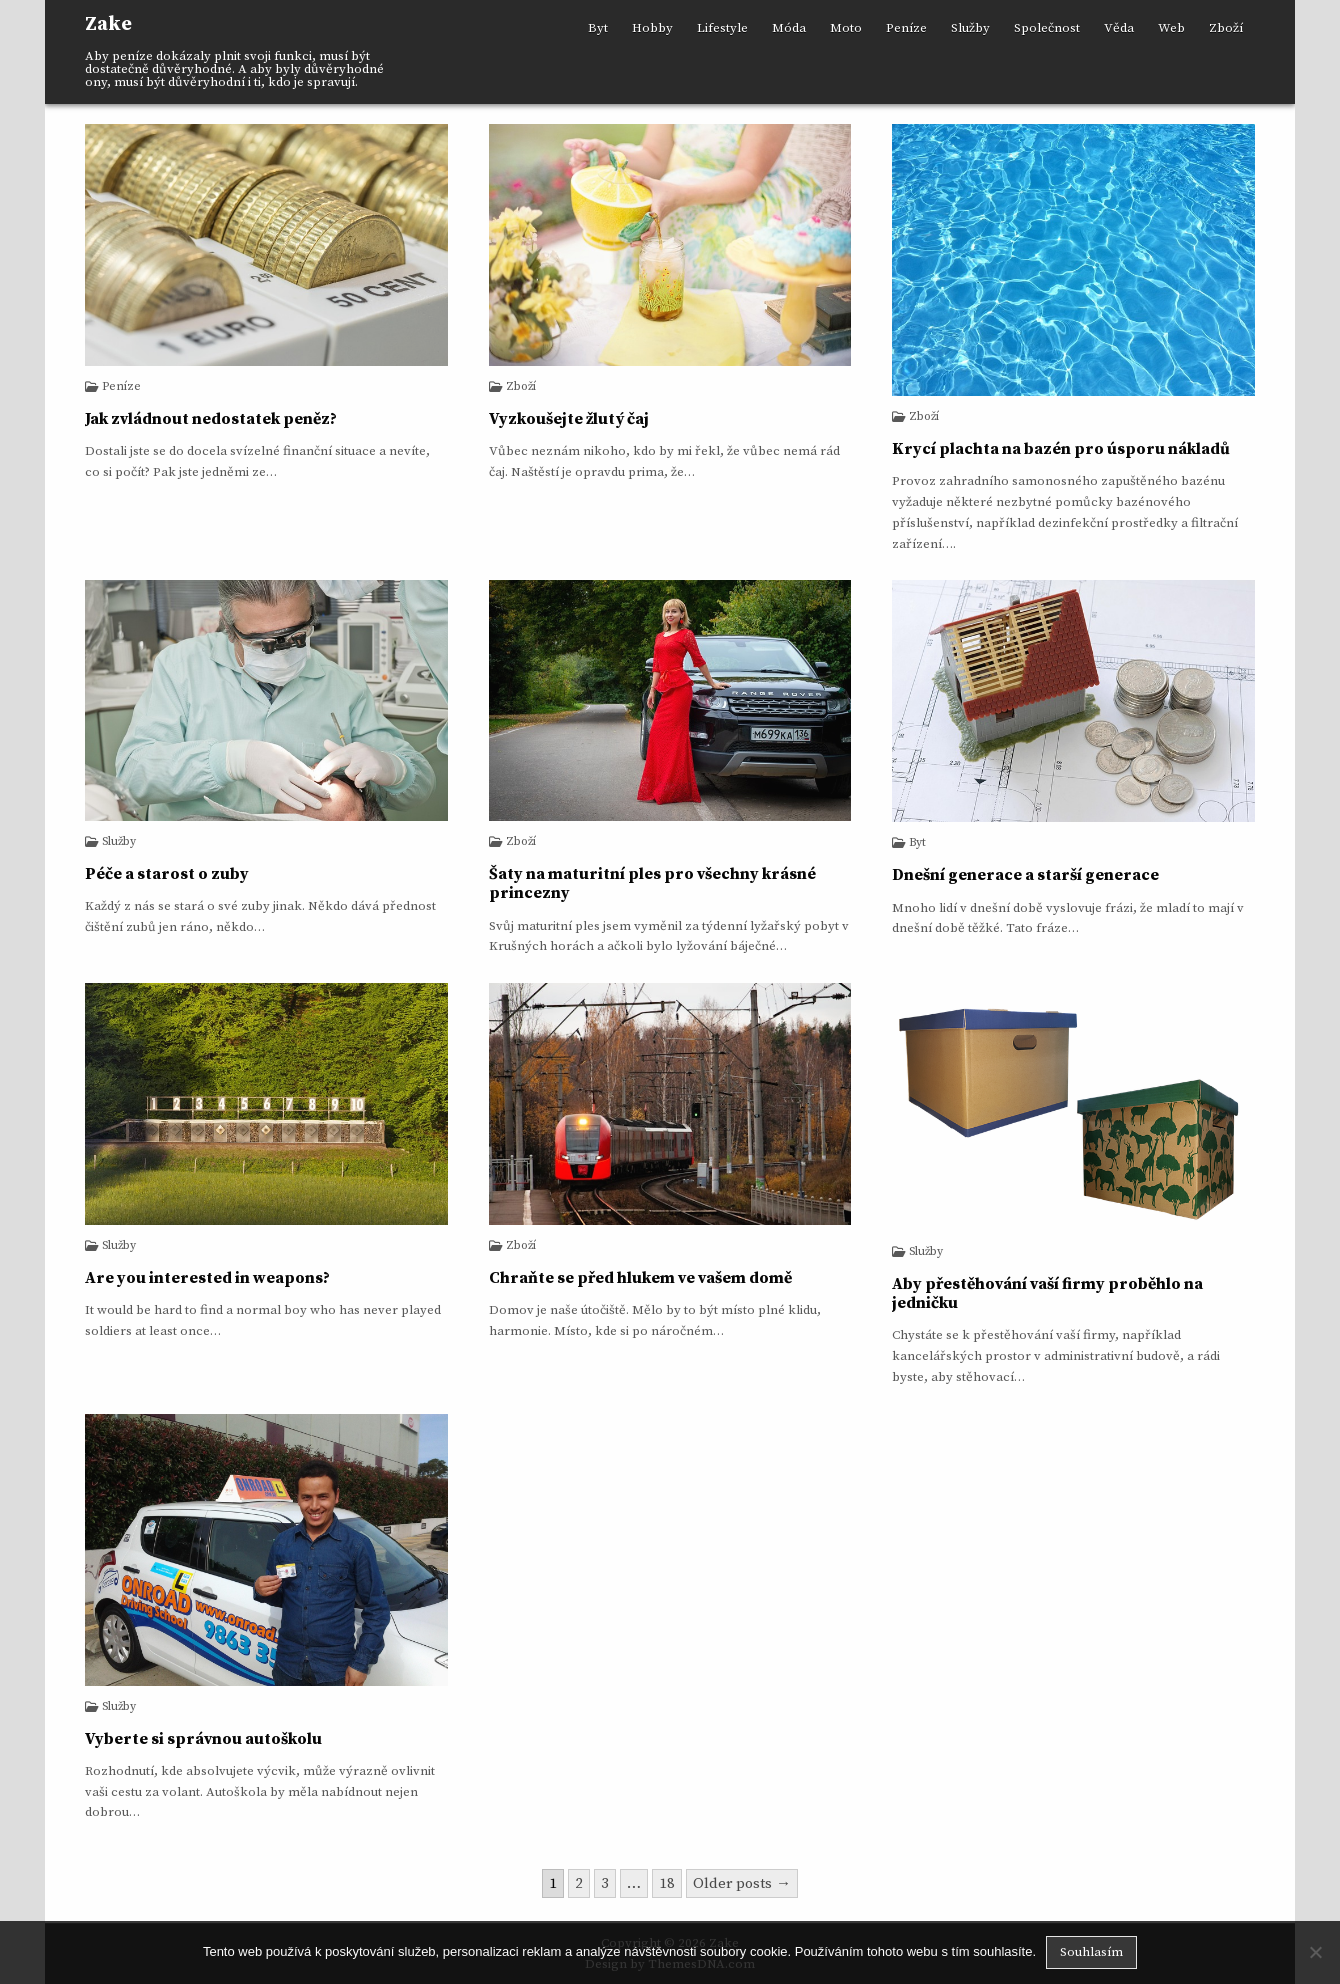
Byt (598, 28)
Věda (1119, 28)
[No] (1315, 1952)
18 (667, 1883)
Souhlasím (1091, 1952)
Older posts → (742, 1883)
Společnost (1047, 28)
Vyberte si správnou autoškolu (203, 1739)
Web (1171, 28)
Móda (789, 28)
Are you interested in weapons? (207, 1278)
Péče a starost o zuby (167, 874)
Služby (970, 28)
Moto (846, 28)
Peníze (906, 28)
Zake (108, 24)
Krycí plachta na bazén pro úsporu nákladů (1061, 449)
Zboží (1226, 28)
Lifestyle (722, 28)
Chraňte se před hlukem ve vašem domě (640, 1278)
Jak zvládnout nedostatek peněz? (211, 419)
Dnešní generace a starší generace (1025, 875)
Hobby (652, 28)
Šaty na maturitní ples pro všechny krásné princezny (652, 883)
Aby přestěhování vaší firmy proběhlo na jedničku (1047, 1293)
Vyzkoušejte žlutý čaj (569, 419)
